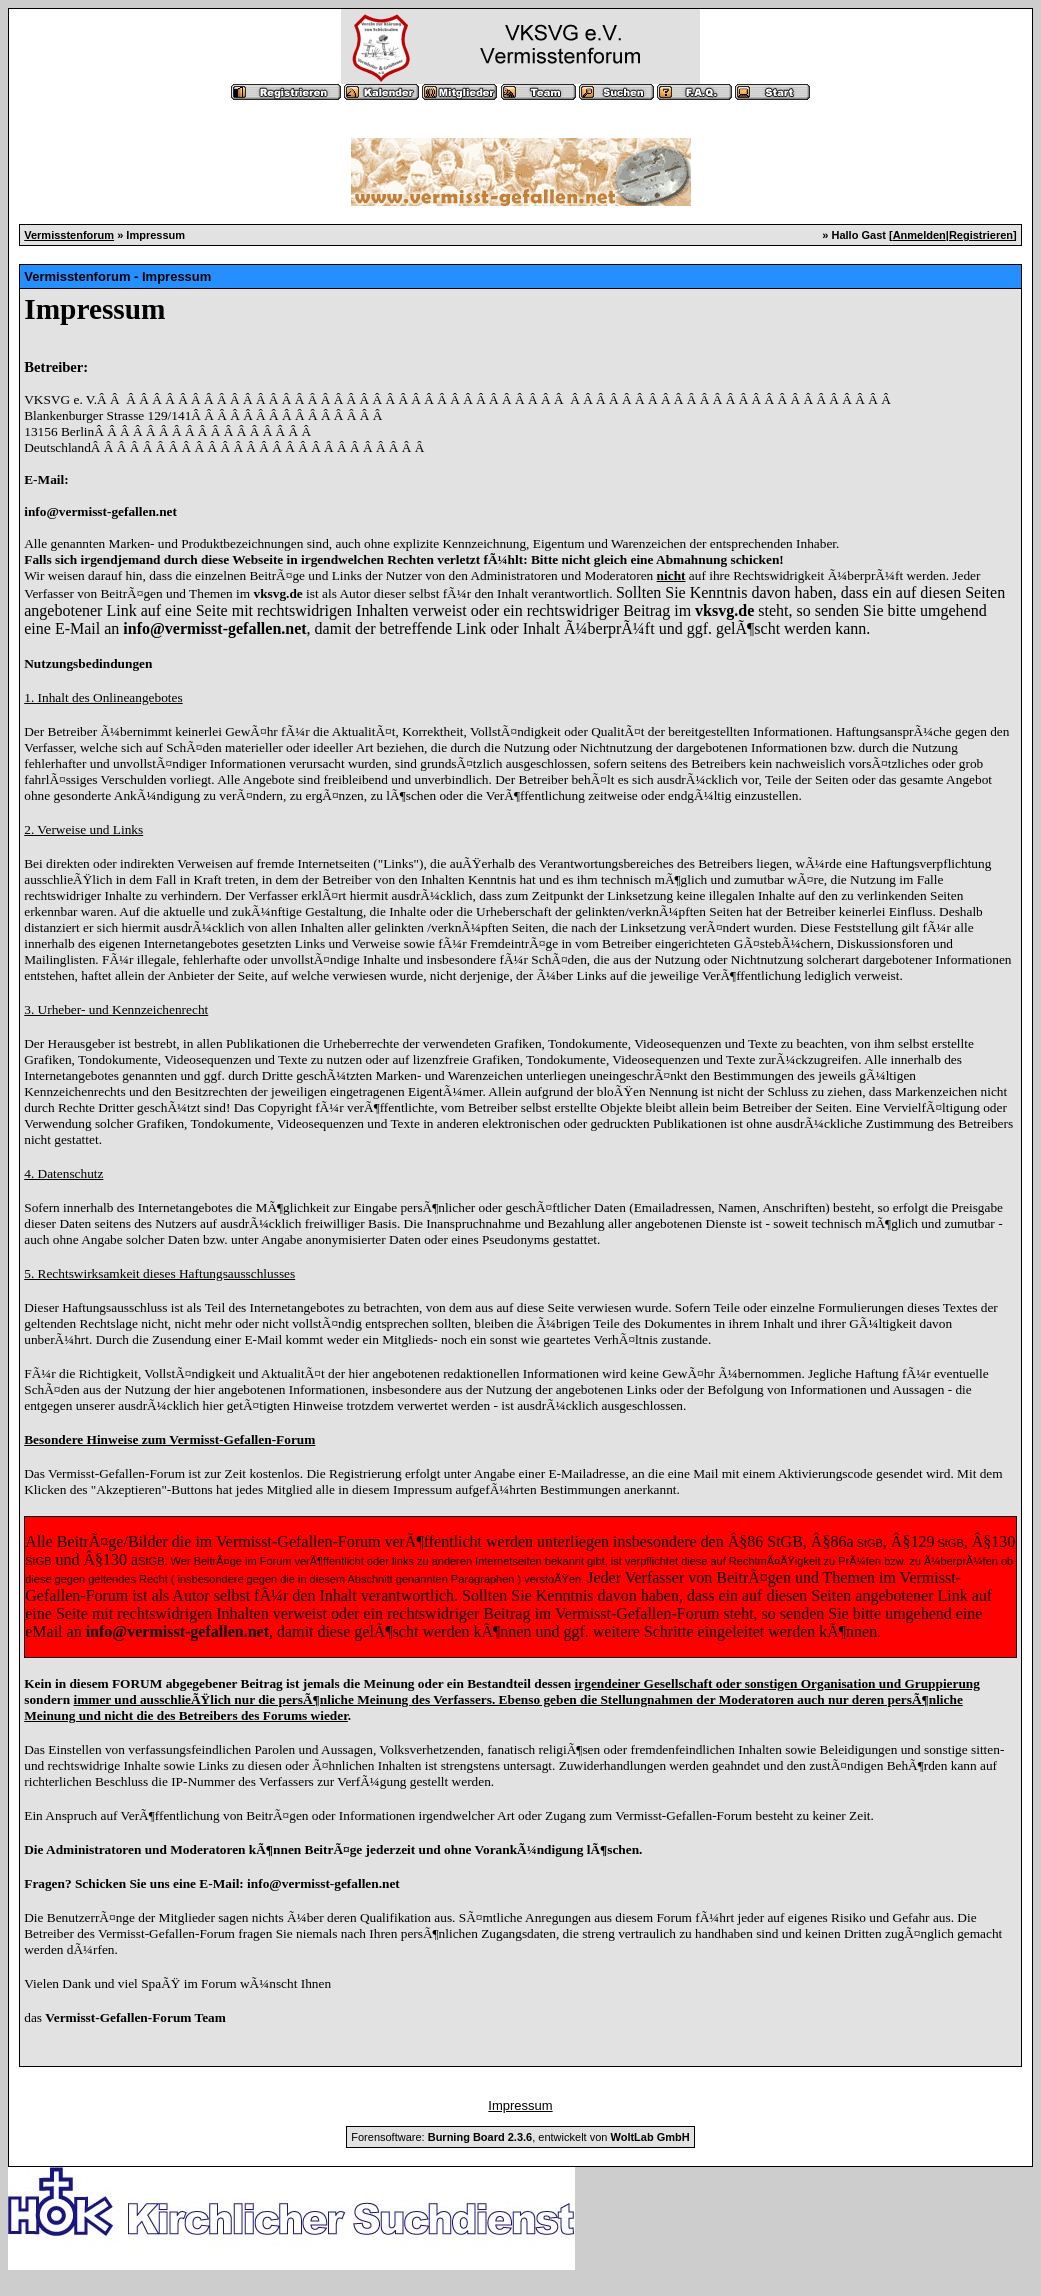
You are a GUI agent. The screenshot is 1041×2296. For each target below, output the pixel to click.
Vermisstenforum (69, 235)
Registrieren (981, 235)
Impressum (520, 2105)
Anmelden (919, 235)
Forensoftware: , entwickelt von (520, 2137)
